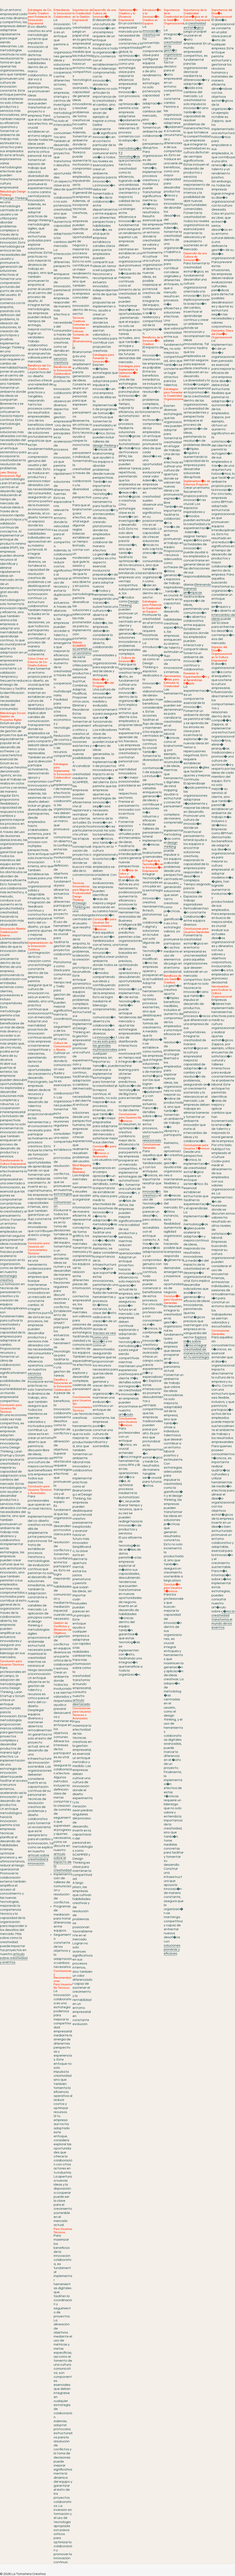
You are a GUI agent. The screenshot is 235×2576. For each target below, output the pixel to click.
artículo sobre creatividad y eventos (14, 1958)
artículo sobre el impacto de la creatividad (62, 1862)
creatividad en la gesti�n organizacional (173, 50)
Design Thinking (15, 198)
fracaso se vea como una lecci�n (104, 1337)
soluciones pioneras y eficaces (172, 1949)
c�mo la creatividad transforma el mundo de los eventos (223, 1619)
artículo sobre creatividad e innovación (38, 1859)
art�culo (126, 1414)
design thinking (104, 445)
